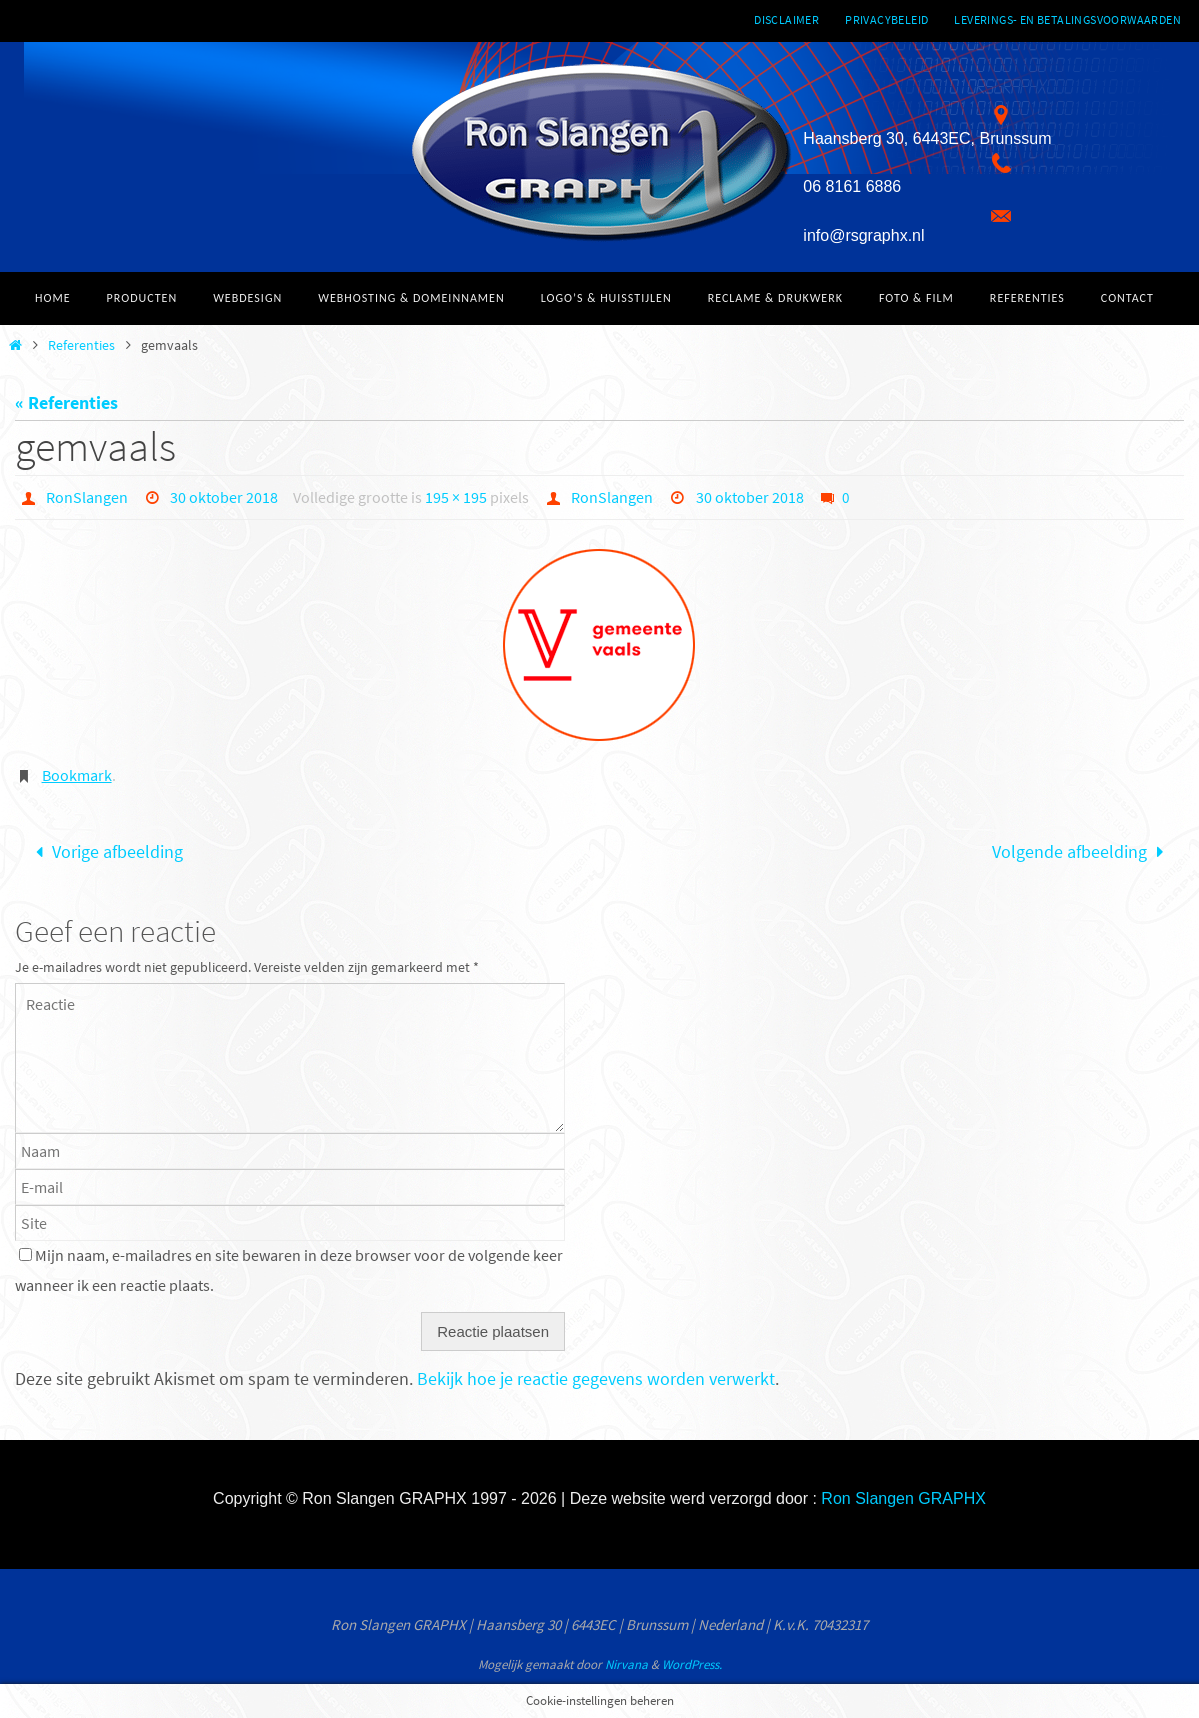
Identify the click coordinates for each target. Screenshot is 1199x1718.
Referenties (81, 345)
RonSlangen (87, 497)
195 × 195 (456, 497)
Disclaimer (786, 19)
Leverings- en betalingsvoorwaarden (1067, 19)
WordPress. (692, 1664)
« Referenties (66, 402)
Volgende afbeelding (1082, 851)
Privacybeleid (886, 19)
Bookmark (77, 775)
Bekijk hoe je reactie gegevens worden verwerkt (596, 1378)
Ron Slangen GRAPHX (903, 1498)
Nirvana (626, 1664)
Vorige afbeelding (105, 851)
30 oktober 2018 (224, 497)
